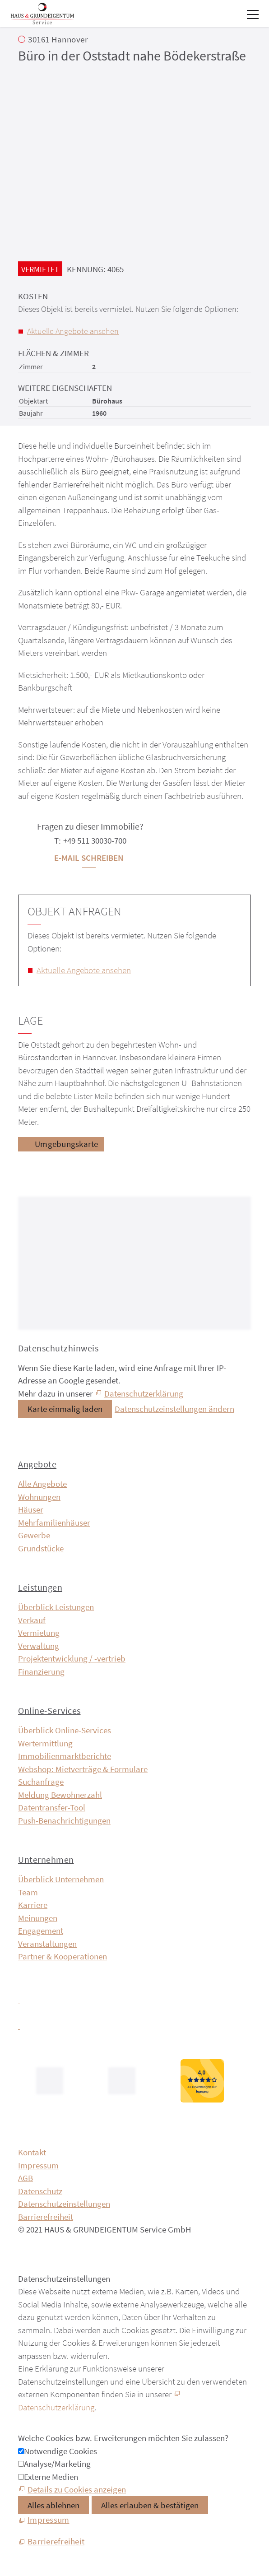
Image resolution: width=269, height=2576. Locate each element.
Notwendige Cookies (60, 2451)
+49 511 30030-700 (94, 840)
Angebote (37, 1464)
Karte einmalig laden (65, 1408)
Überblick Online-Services (64, 1730)
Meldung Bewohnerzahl (60, 1794)
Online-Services (49, 1710)
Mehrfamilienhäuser (54, 1522)
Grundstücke (41, 1548)
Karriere (32, 1904)
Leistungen (40, 1587)
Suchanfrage (41, 1781)
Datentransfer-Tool (51, 1807)
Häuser (30, 1509)
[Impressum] (43, 2520)
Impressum (38, 2165)
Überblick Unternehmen (61, 1879)
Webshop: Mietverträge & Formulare (83, 1769)
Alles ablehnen (53, 2505)
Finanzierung (41, 1671)
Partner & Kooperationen (62, 1956)
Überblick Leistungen (56, 1606)
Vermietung (39, 1632)
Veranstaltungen (47, 1943)
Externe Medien (51, 2476)
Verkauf (32, 1620)
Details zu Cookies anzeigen (77, 2489)
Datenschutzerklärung (143, 1393)
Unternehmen (46, 1859)
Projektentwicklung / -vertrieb (71, 1658)
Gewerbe (34, 1535)
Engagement (40, 1930)
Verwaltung (38, 1645)
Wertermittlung (45, 1743)
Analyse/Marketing (57, 2463)
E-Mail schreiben (88, 857)
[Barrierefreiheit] (51, 2541)
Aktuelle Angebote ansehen (73, 331)
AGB (25, 2177)
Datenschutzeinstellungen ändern (174, 1408)
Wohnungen (39, 1496)
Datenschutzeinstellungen (64, 2203)
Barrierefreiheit (45, 2216)
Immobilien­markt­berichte (64, 1755)
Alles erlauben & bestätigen (150, 2505)
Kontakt (32, 2152)
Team (28, 1892)
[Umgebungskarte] (61, 1144)
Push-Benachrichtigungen (64, 1820)
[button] (253, 14)
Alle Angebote (42, 1483)
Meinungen (37, 1917)
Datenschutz (40, 2191)
